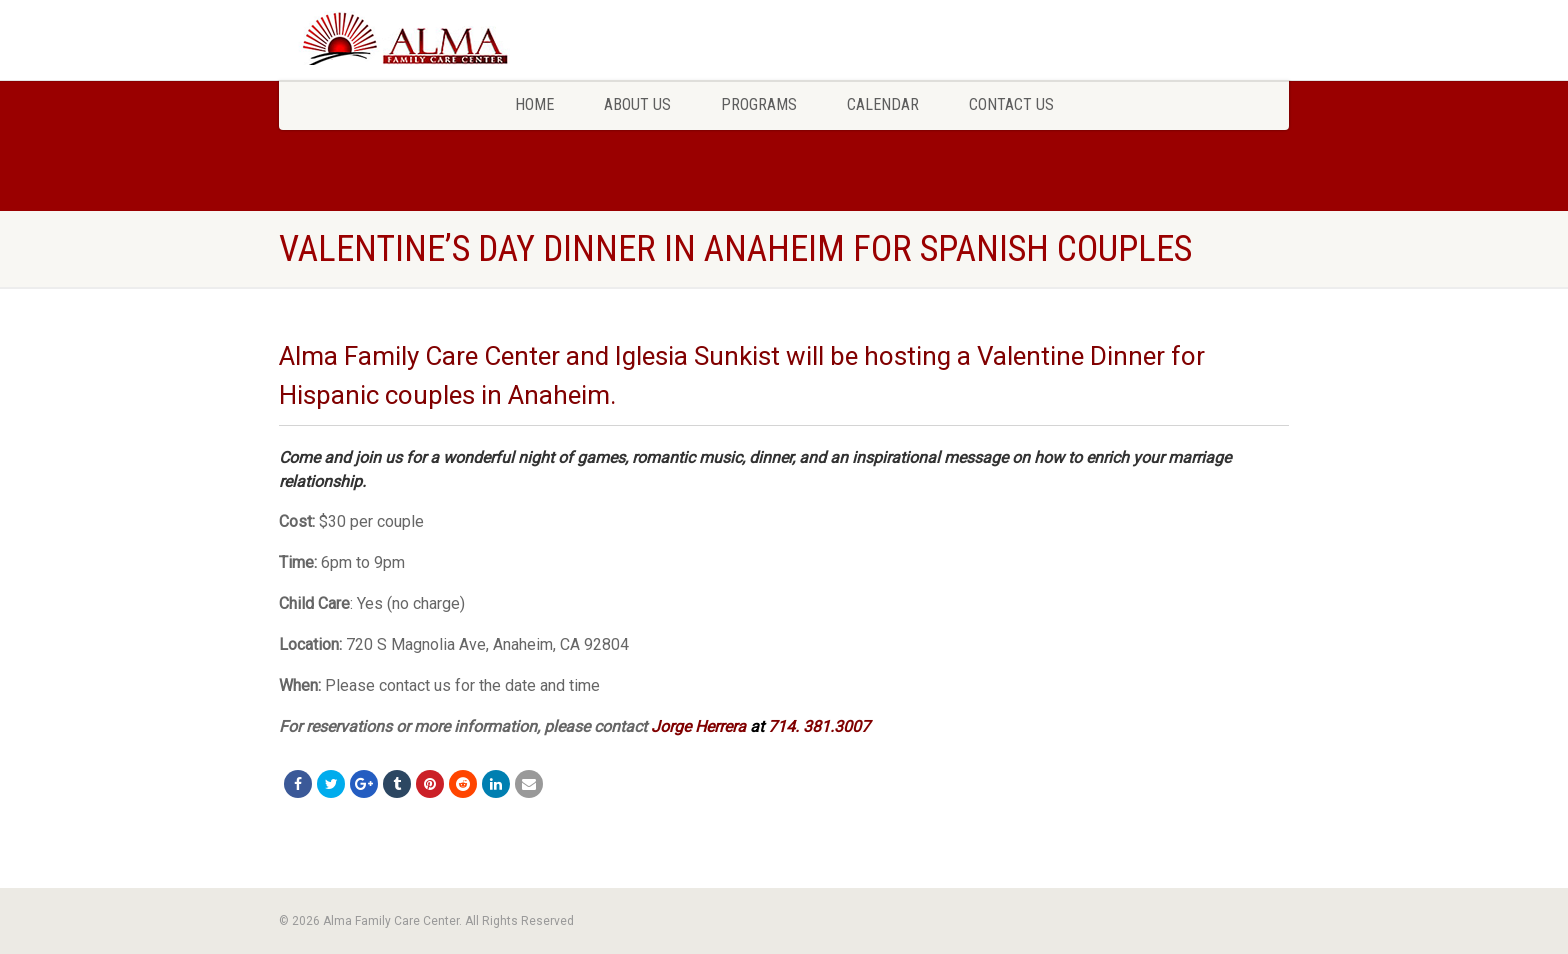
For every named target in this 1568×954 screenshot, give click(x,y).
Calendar (883, 104)
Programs (759, 104)
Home (534, 104)
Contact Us (1011, 104)
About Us (637, 104)
